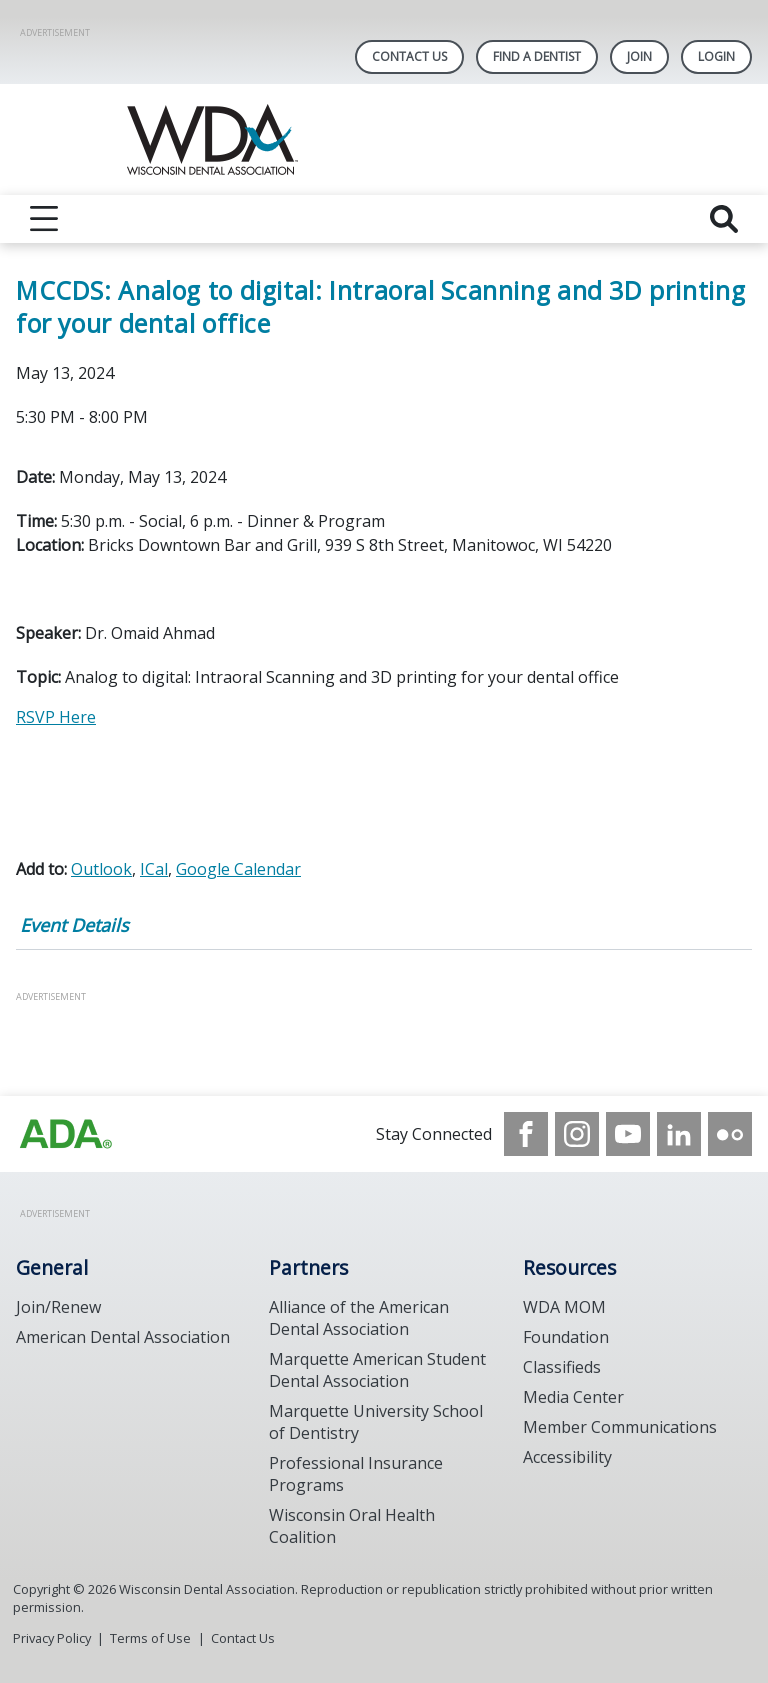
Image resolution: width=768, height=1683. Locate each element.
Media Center (573, 1397)
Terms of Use (150, 1638)
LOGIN (716, 56)
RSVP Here (56, 717)
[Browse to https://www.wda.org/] (66, 1134)
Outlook (101, 869)
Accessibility (567, 1457)
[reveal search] (724, 219)
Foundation (566, 1337)
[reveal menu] (44, 219)
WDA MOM (564, 1307)
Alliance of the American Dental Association (359, 1318)
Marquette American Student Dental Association (377, 1370)
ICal (154, 869)
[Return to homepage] (384, 139)
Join (639, 56)
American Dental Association (123, 1337)
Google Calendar (238, 869)
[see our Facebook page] (526, 1134)
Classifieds (562, 1367)
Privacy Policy (52, 1638)
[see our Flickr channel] (730, 1134)
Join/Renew (58, 1307)
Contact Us (409, 56)
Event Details (74, 925)
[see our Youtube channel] (628, 1134)
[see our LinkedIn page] (679, 1134)
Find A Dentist (537, 56)
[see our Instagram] (577, 1134)
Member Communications (620, 1427)
